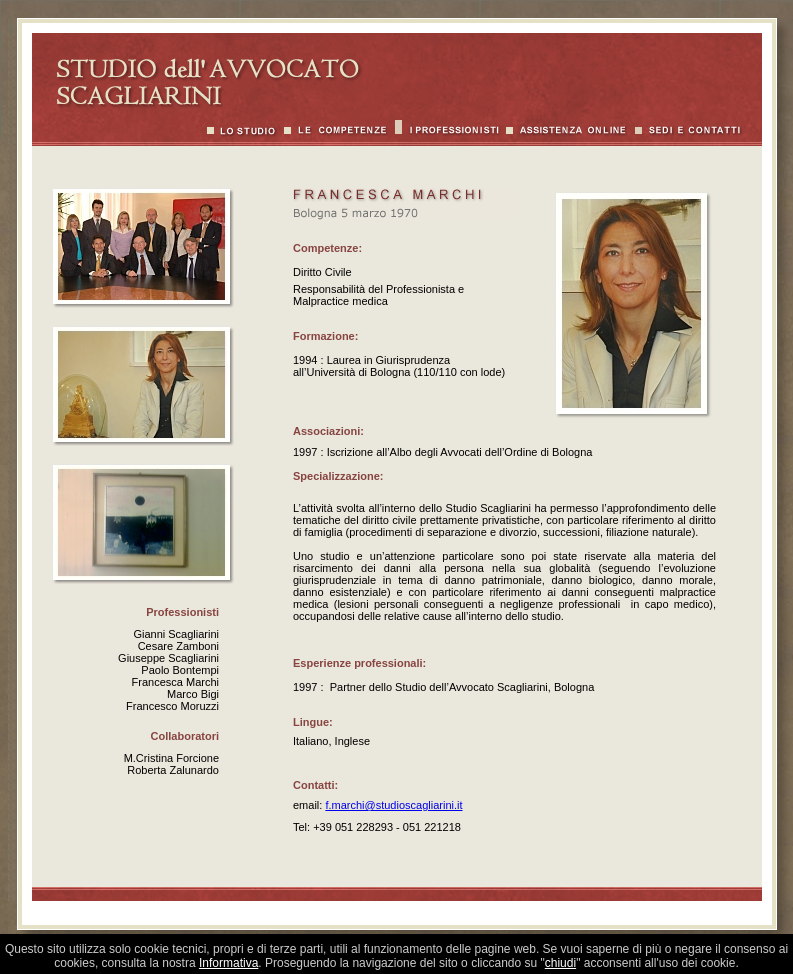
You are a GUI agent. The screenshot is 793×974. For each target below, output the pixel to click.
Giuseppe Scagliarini (168, 658)
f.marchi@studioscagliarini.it (393, 805)
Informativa (228, 963)
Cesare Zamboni (178, 646)
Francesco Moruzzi (172, 706)
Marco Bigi (193, 694)
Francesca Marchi (175, 682)
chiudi (560, 963)
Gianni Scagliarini (176, 634)
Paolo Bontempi (180, 670)
